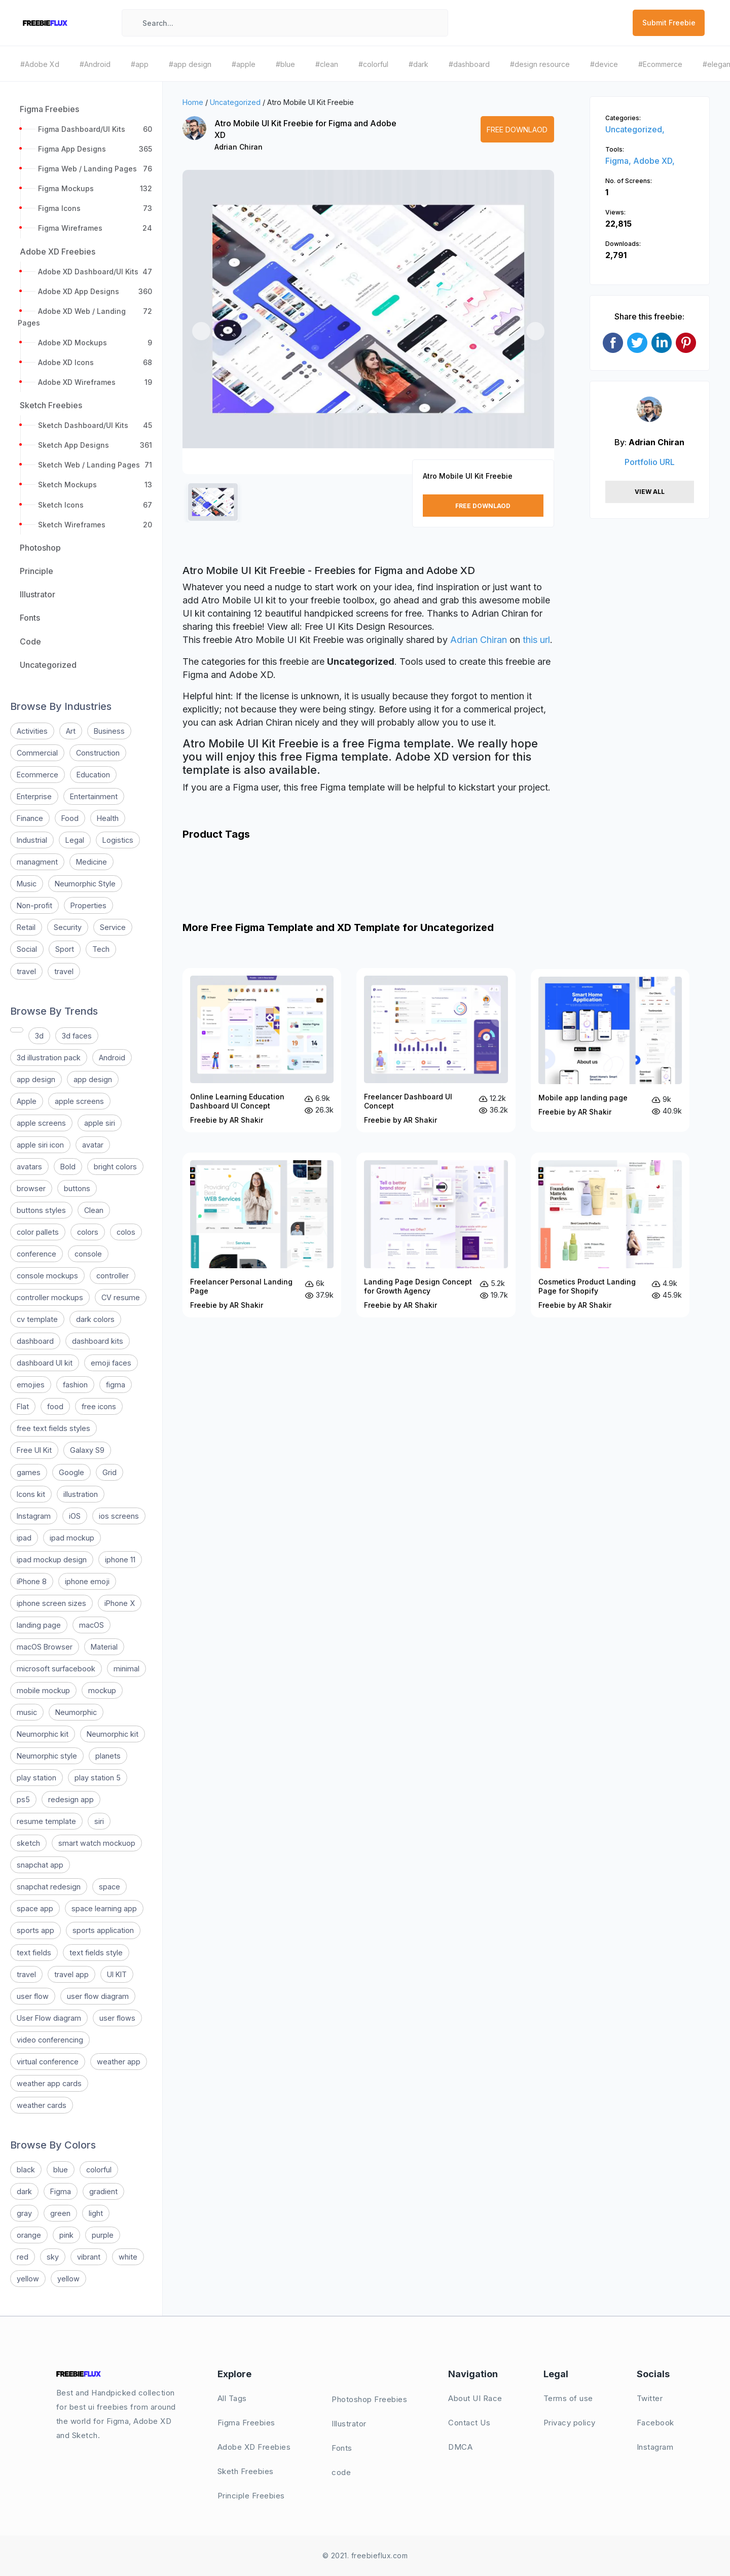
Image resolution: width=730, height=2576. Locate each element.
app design (36, 1079)
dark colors (95, 1319)
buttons (77, 1188)
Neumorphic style (47, 1755)
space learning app (104, 1908)
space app (35, 1908)
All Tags (232, 2398)
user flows (117, 2018)
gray (24, 2213)
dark (24, 2191)
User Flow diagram (49, 2018)
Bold (68, 1166)
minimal (126, 1668)
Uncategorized (235, 102)
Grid (109, 1472)
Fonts (342, 2448)
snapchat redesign (49, 1886)
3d (39, 1035)
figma (115, 1384)
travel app (71, 1974)
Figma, (619, 161)
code (341, 2472)
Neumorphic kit (42, 1734)
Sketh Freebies (245, 2471)
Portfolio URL (650, 462)
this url (536, 639)
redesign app (71, 1799)
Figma (60, 2191)
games (29, 1472)
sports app (35, 1930)
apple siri (99, 1123)
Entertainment (94, 796)
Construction (98, 752)
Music (26, 883)
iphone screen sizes (51, 1603)
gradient (103, 2191)
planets (108, 1755)
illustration (80, 1494)
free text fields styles (53, 1428)
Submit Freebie (669, 22)
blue (60, 2169)
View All (650, 491)
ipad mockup (72, 1537)
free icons (99, 1406)
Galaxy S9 (87, 1450)
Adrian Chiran (238, 146)
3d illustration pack (49, 1057)
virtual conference (48, 2061)
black (26, 2169)
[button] (201, 331)
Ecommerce (37, 774)
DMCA (460, 2447)
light (96, 2213)
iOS (75, 1516)
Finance (30, 818)
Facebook (655, 2422)
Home (192, 102)
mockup (102, 1690)
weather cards (41, 2105)
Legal (74, 840)
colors (87, 1232)
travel (26, 971)
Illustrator (349, 2423)
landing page (39, 1625)
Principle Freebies (251, 2495)
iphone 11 (120, 1559)
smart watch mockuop (96, 1843)
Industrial (32, 840)
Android (112, 1057)
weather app (118, 2061)
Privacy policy (569, 2422)
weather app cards (49, 2083)
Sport (64, 949)
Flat (23, 1406)
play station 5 (98, 1777)
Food (70, 818)
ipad (24, 1537)
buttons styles (41, 1210)
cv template (37, 1319)
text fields (34, 1952)
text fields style (96, 1952)
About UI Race (475, 2398)
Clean (93, 1210)
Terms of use (568, 2398)
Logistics (117, 840)
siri (99, 1821)
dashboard (35, 1341)
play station (36, 1777)
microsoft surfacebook (56, 1668)
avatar (92, 1144)
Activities (32, 731)
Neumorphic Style (85, 883)
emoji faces (111, 1362)
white (128, 2256)
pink (66, 2235)
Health (108, 818)
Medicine (91, 861)
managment (37, 861)
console (88, 1253)
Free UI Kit (34, 1450)
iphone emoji (87, 1581)
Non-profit (34, 905)
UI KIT (117, 1974)
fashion (75, 1384)
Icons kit (31, 1494)
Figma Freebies (246, 2422)
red (22, 2256)
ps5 (23, 1799)
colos (126, 1232)
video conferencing (50, 2039)
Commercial (37, 752)
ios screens (119, 1516)
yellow (28, 2278)
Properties (88, 905)
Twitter (650, 2398)
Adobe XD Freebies (254, 2447)
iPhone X (119, 1603)
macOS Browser (44, 1646)
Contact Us (469, 2422)
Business (109, 731)
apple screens (79, 1101)
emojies (31, 1384)
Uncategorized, (635, 129)
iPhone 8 (32, 1581)
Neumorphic (76, 1712)
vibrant (88, 2256)
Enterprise (34, 796)
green (60, 2213)
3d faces (77, 1035)
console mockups (47, 1275)
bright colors (115, 1166)
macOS (91, 1625)
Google (71, 1472)
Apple (26, 1101)
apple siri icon (40, 1144)
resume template (46, 1821)
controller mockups (50, 1297)
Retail (26, 927)
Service (113, 927)
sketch (28, 1843)
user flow (33, 1996)
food (55, 1406)
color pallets (38, 1232)
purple (103, 2235)
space (109, 1886)
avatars (29, 1166)
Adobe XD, (654, 161)
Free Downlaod (517, 129)
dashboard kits (97, 1341)
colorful (99, 2169)
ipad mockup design (52, 1559)
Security (68, 927)
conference (36, 1253)
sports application (103, 1930)
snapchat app (40, 1865)
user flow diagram (98, 1996)
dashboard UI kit (44, 1362)
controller (112, 1275)
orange (29, 2235)
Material (104, 1646)
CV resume (120, 1297)
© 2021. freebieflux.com (365, 2555)
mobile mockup (43, 1690)
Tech (101, 949)
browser (31, 1188)
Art (71, 731)
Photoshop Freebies (369, 2399)
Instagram (34, 1516)
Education (93, 774)
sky (53, 2256)
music (27, 1712)
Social (27, 949)
